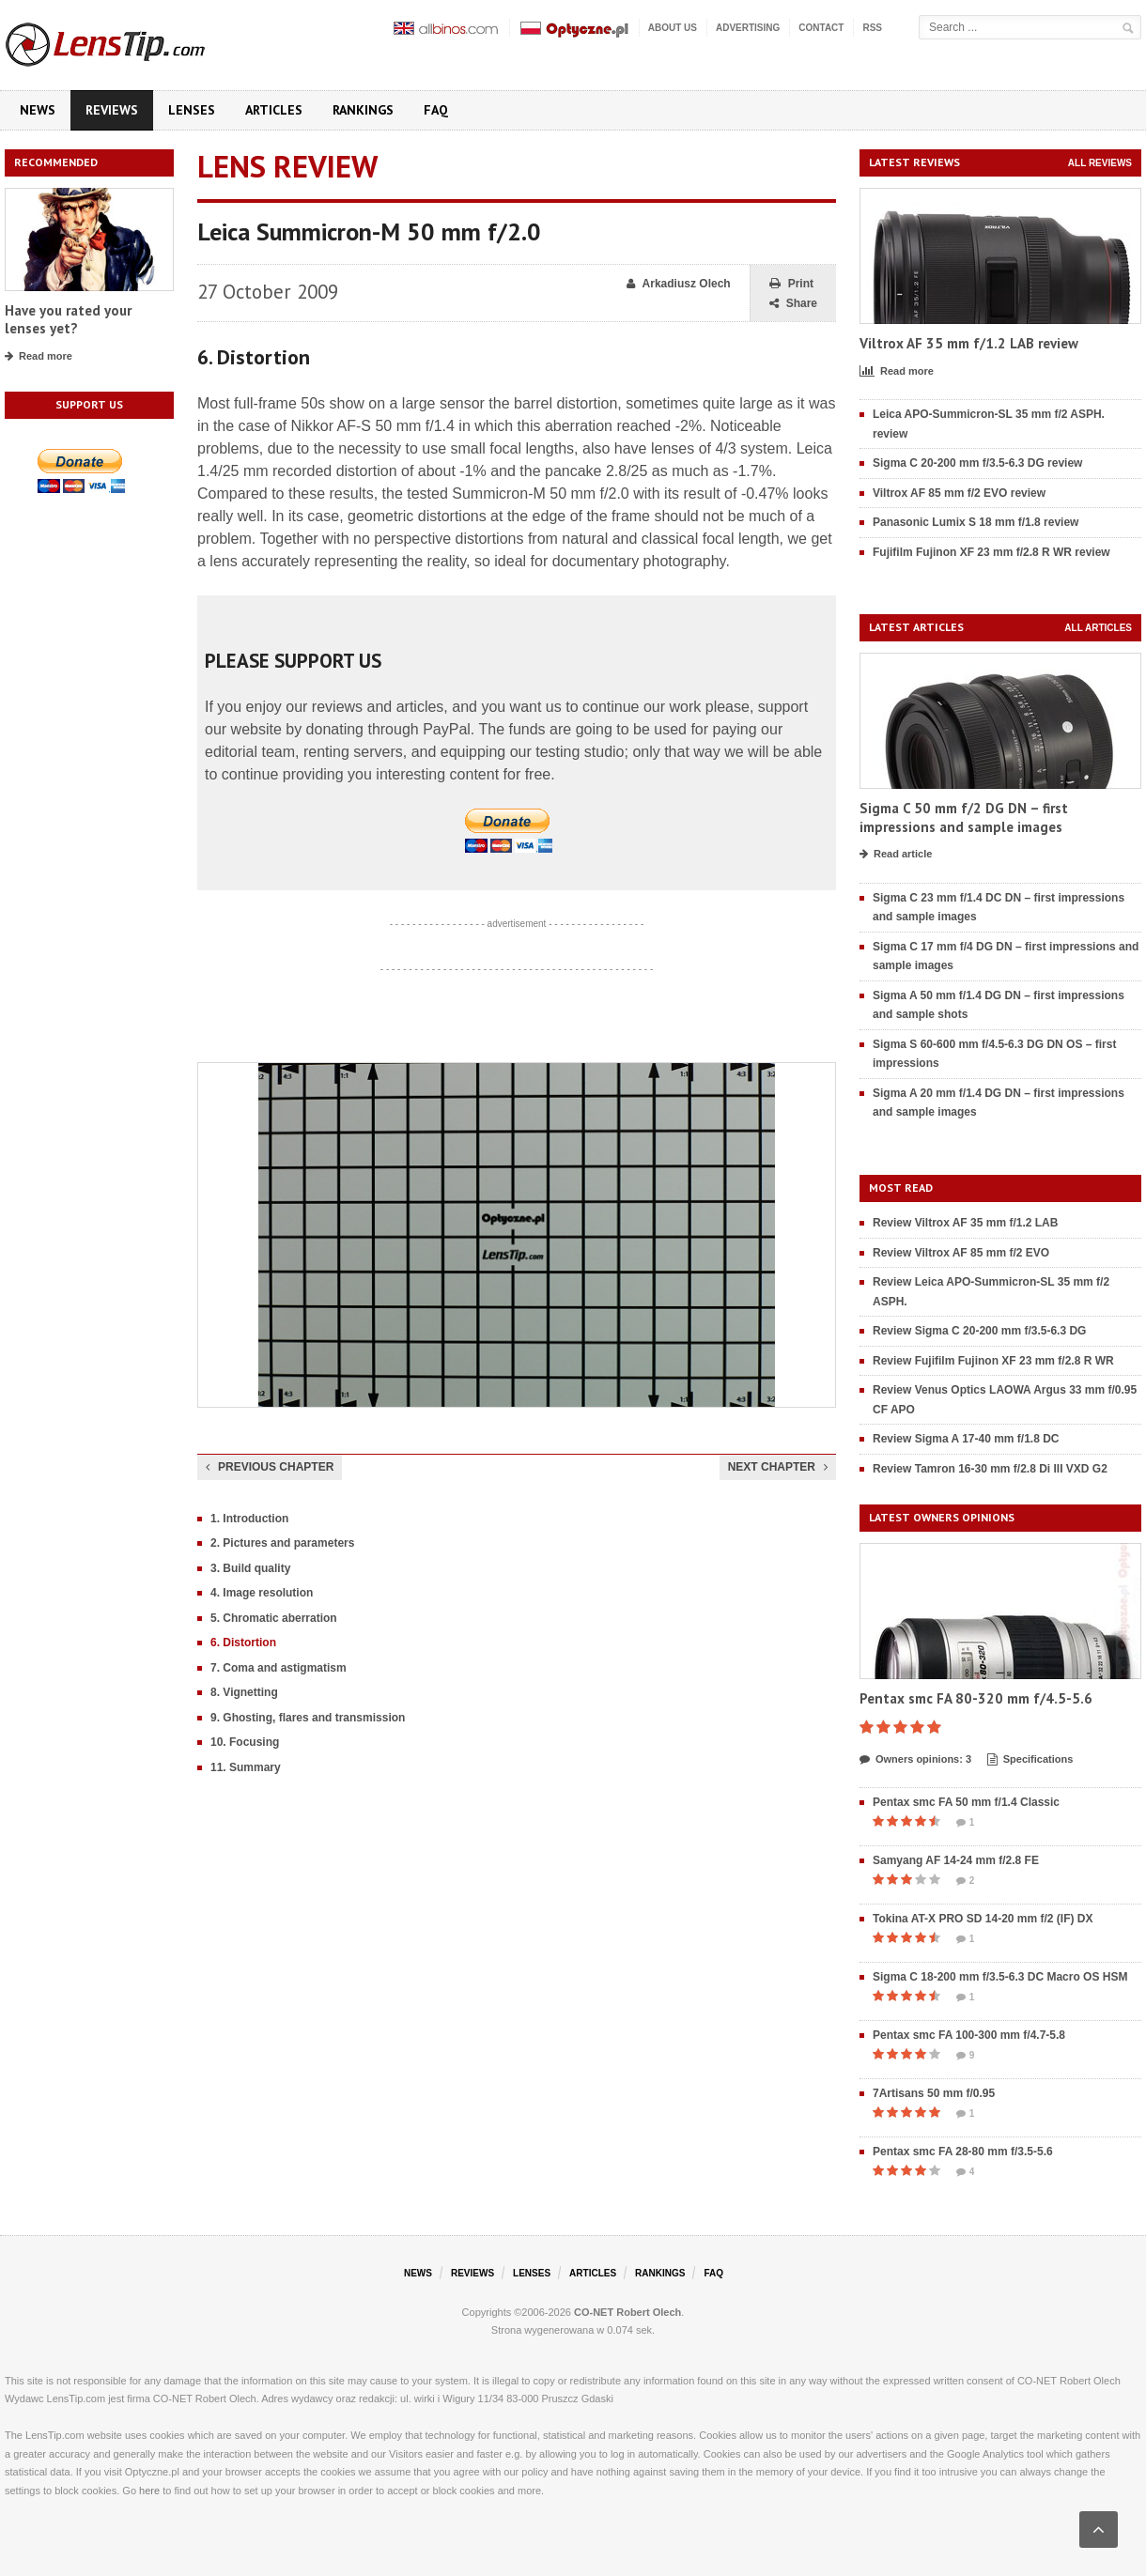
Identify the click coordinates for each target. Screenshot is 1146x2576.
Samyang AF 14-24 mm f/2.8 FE (956, 1860)
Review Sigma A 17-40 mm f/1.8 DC (966, 1438)
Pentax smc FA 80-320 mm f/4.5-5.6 (976, 1698)
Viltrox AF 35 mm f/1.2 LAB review (969, 343)
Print (791, 284)
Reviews (111, 109)
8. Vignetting (244, 1692)
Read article (896, 854)
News (37, 109)
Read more (38, 356)
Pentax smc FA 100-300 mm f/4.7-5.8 (969, 2035)
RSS (872, 28)
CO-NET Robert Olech (627, 2312)
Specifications (1030, 1760)
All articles (1098, 628)
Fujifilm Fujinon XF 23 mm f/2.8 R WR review (991, 552)
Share (793, 304)
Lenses (191, 109)
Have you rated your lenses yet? (68, 319)
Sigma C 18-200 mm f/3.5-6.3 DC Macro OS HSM (1000, 1976)
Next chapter (778, 1466)
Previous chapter (269, 1466)
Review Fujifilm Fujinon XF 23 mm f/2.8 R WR (993, 1360)
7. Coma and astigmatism (278, 1667)
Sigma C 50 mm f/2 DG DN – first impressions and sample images (964, 817)
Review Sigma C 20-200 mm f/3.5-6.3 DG (979, 1330)
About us (672, 28)
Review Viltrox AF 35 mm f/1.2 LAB (965, 1222)
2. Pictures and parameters (282, 1543)
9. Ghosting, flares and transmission (307, 1717)
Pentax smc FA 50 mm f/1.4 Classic (966, 1802)
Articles (273, 109)
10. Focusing (244, 1742)
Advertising (748, 28)
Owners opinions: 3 (915, 1760)
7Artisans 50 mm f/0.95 (934, 2093)
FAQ (436, 109)
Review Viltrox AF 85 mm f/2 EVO (961, 1252)
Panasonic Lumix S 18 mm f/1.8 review (975, 522)
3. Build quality (250, 1568)
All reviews (1100, 163)
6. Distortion (243, 1642)
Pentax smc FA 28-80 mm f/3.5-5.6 (963, 2151)
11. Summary (245, 1767)
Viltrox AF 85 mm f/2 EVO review (959, 493)
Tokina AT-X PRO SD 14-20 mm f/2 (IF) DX (983, 1918)
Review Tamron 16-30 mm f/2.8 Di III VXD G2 (990, 1468)
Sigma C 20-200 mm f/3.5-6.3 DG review (977, 463)
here (149, 2490)
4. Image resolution (261, 1592)
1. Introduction (249, 1518)
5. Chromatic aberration (273, 1618)
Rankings (363, 109)
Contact (821, 28)
